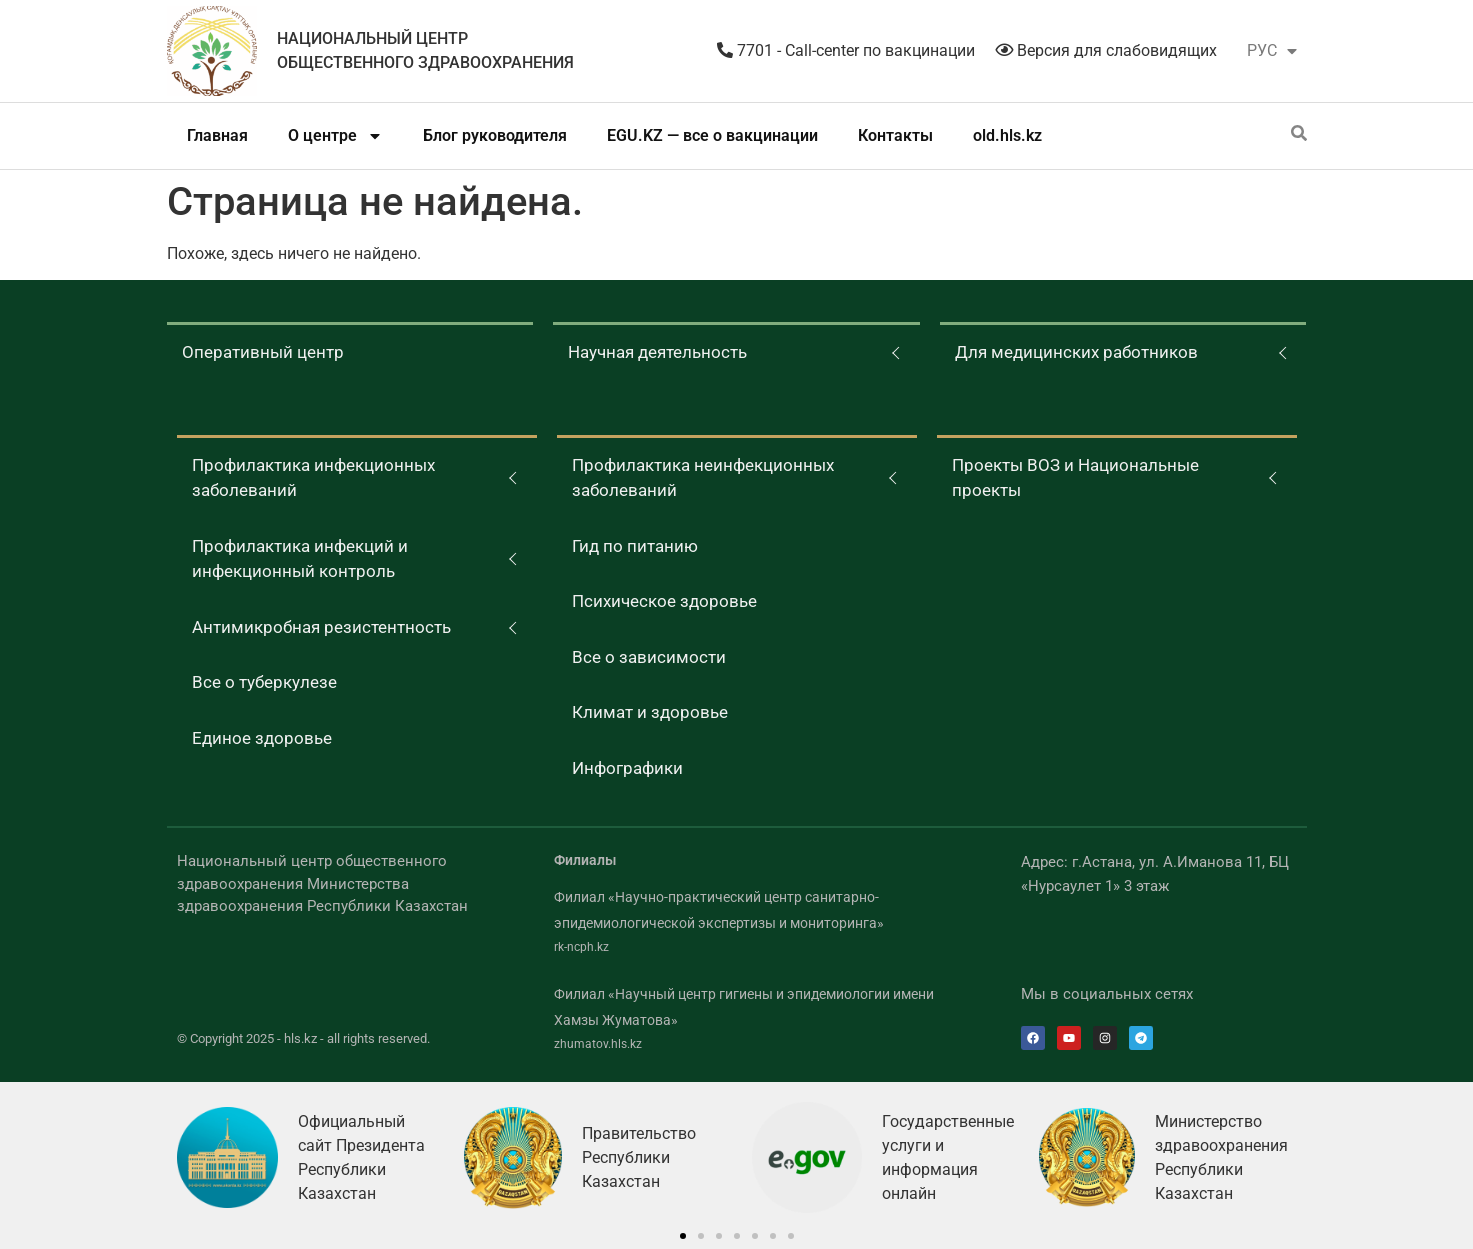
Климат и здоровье (650, 712)
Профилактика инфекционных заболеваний (313, 478)
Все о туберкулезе (264, 682)
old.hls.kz (1007, 135)
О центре (335, 136)
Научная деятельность (657, 352)
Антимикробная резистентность (321, 627)
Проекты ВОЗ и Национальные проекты (1075, 478)
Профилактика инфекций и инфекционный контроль (300, 559)
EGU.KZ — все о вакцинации (712, 135)
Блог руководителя (495, 135)
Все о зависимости (649, 657)
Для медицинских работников (1076, 352)
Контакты (895, 135)
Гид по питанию (635, 546)
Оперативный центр (263, 352)
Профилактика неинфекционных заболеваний (703, 478)
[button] (683, 1236)
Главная (217, 135)
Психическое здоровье (664, 601)
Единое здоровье (262, 738)
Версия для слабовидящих (1106, 50)
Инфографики (627, 768)
